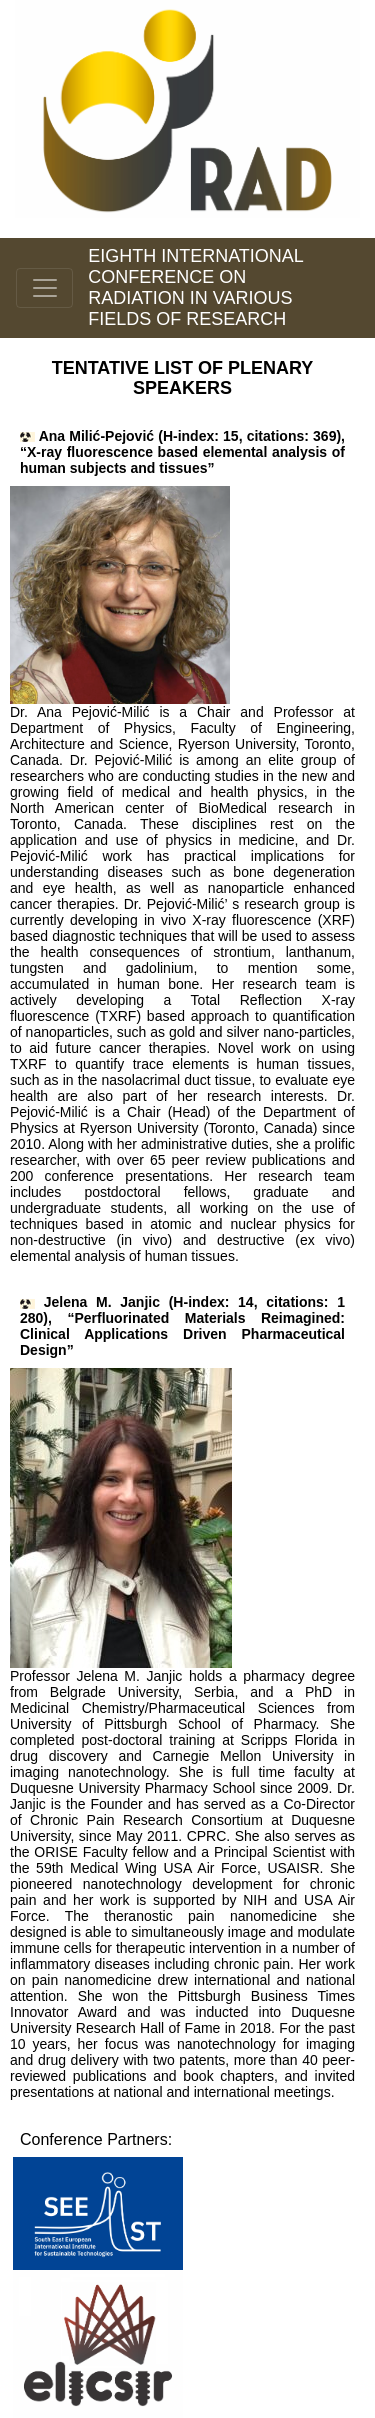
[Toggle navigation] (44, 288)
